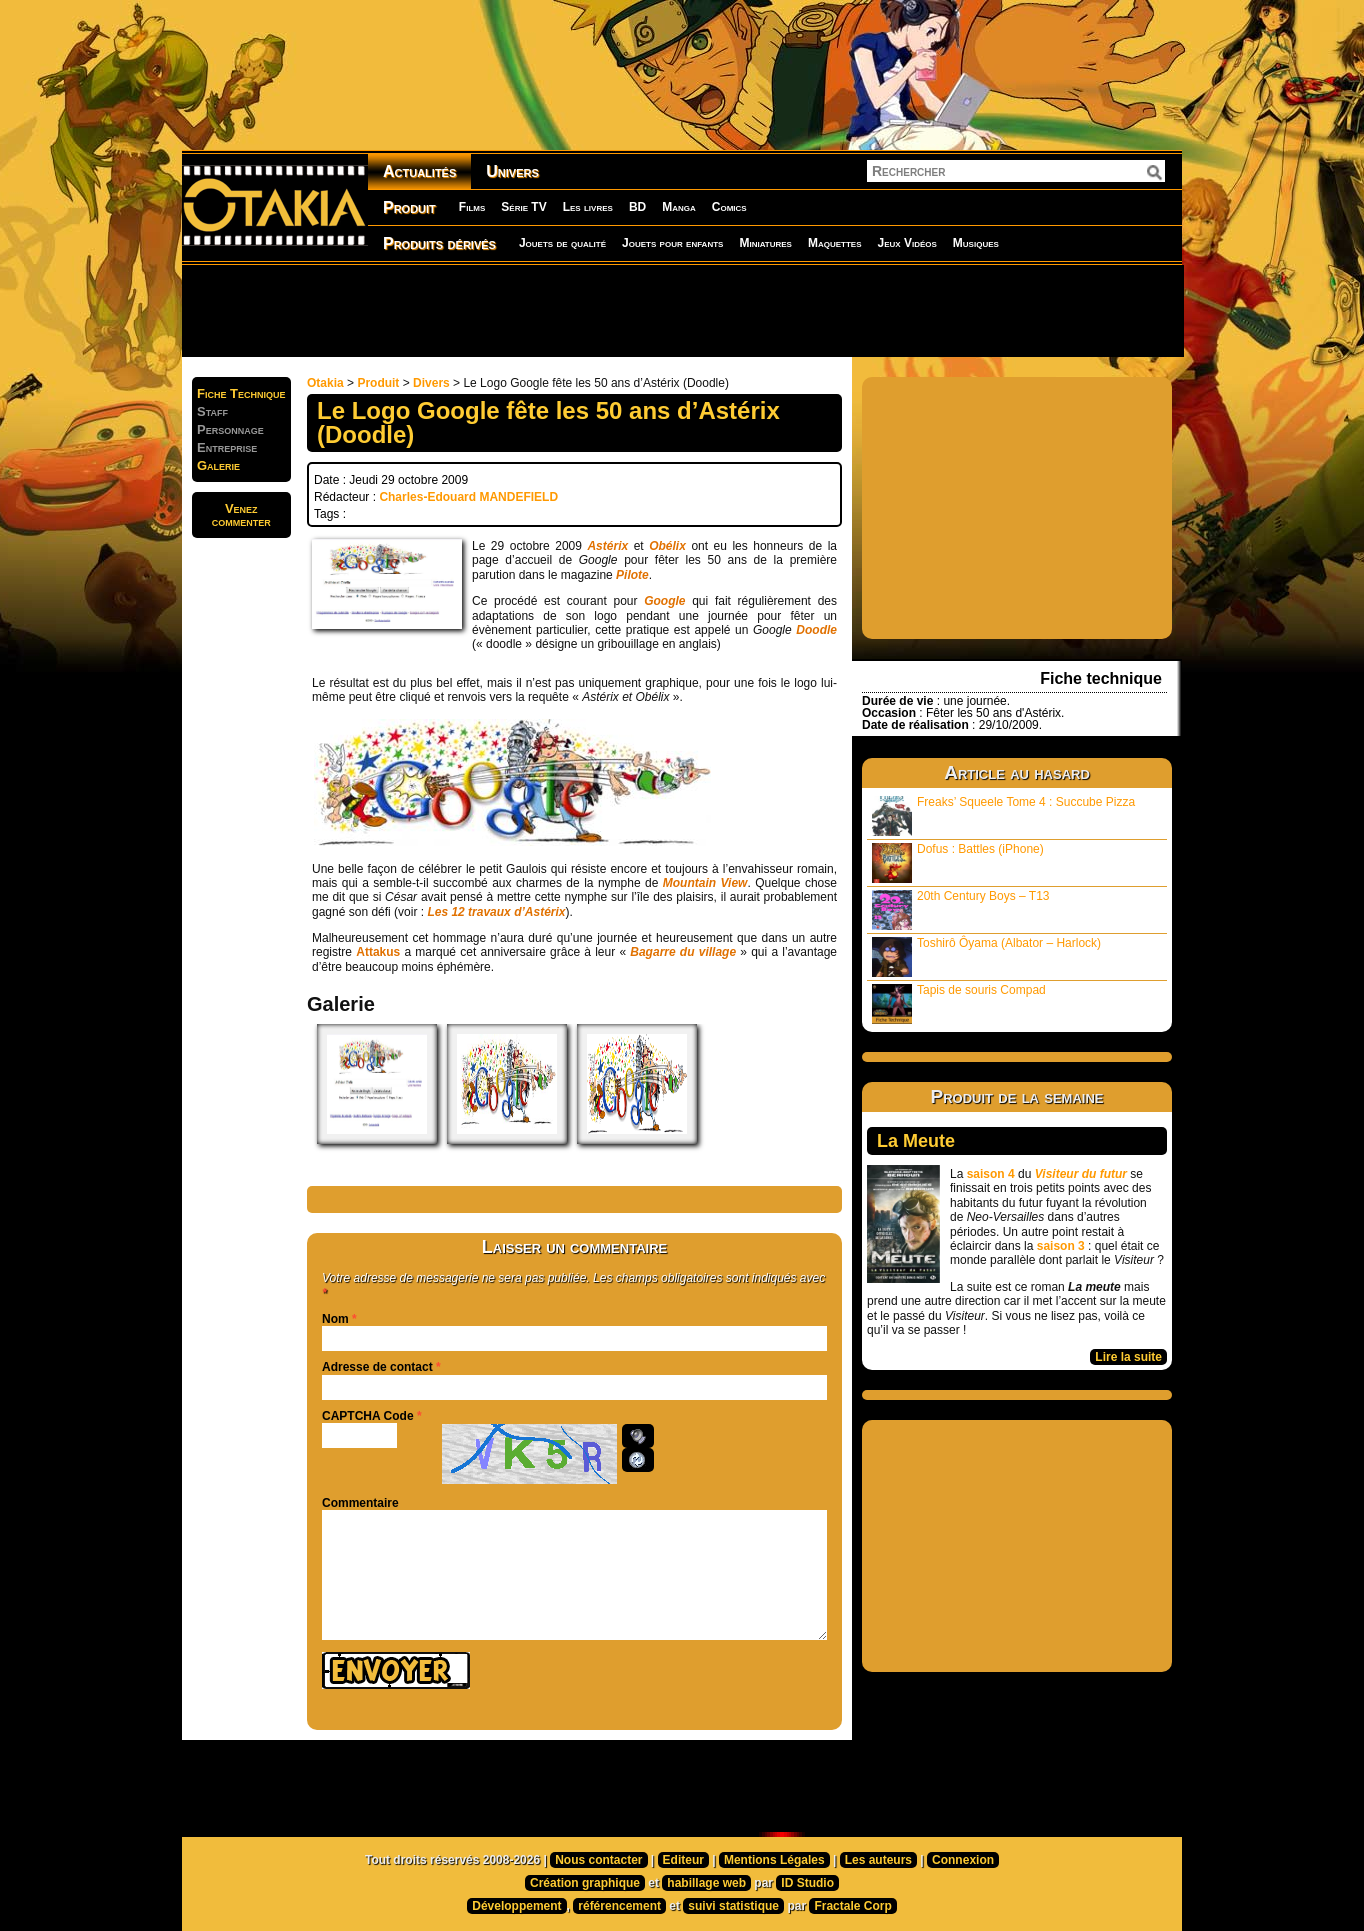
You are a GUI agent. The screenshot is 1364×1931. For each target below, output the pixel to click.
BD (637, 207)
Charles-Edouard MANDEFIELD (468, 497)
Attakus (378, 952)
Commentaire (360, 1503)
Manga (679, 207)
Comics (729, 207)
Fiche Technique (241, 393)
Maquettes (835, 243)
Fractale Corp (852, 1906)
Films (472, 207)
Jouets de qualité (562, 243)
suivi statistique (733, 1906)
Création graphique (585, 1883)
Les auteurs (878, 1860)
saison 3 (1061, 1246)
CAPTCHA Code (368, 1416)
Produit (409, 207)
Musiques (976, 243)
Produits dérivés (439, 243)
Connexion (963, 1860)
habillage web (706, 1883)
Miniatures (765, 243)
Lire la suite (1128, 1357)
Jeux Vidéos (906, 243)
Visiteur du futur (1081, 1174)
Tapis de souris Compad (959, 1003)
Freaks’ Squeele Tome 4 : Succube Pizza (1003, 815)
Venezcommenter (241, 515)
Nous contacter (598, 1860)
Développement (516, 1906)
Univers (512, 171)
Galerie (218, 465)
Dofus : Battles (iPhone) (958, 862)
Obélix (667, 546)
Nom (335, 1319)
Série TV (523, 207)
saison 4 (991, 1174)
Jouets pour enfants (672, 243)
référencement (619, 1906)
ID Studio (807, 1883)
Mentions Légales (774, 1860)
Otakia (325, 383)
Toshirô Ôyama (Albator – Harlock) (986, 956)
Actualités (419, 171)
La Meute (916, 1141)
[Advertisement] (682, 310)
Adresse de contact (377, 1367)
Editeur (683, 1860)
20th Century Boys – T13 (961, 909)
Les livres (588, 207)
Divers (431, 383)
